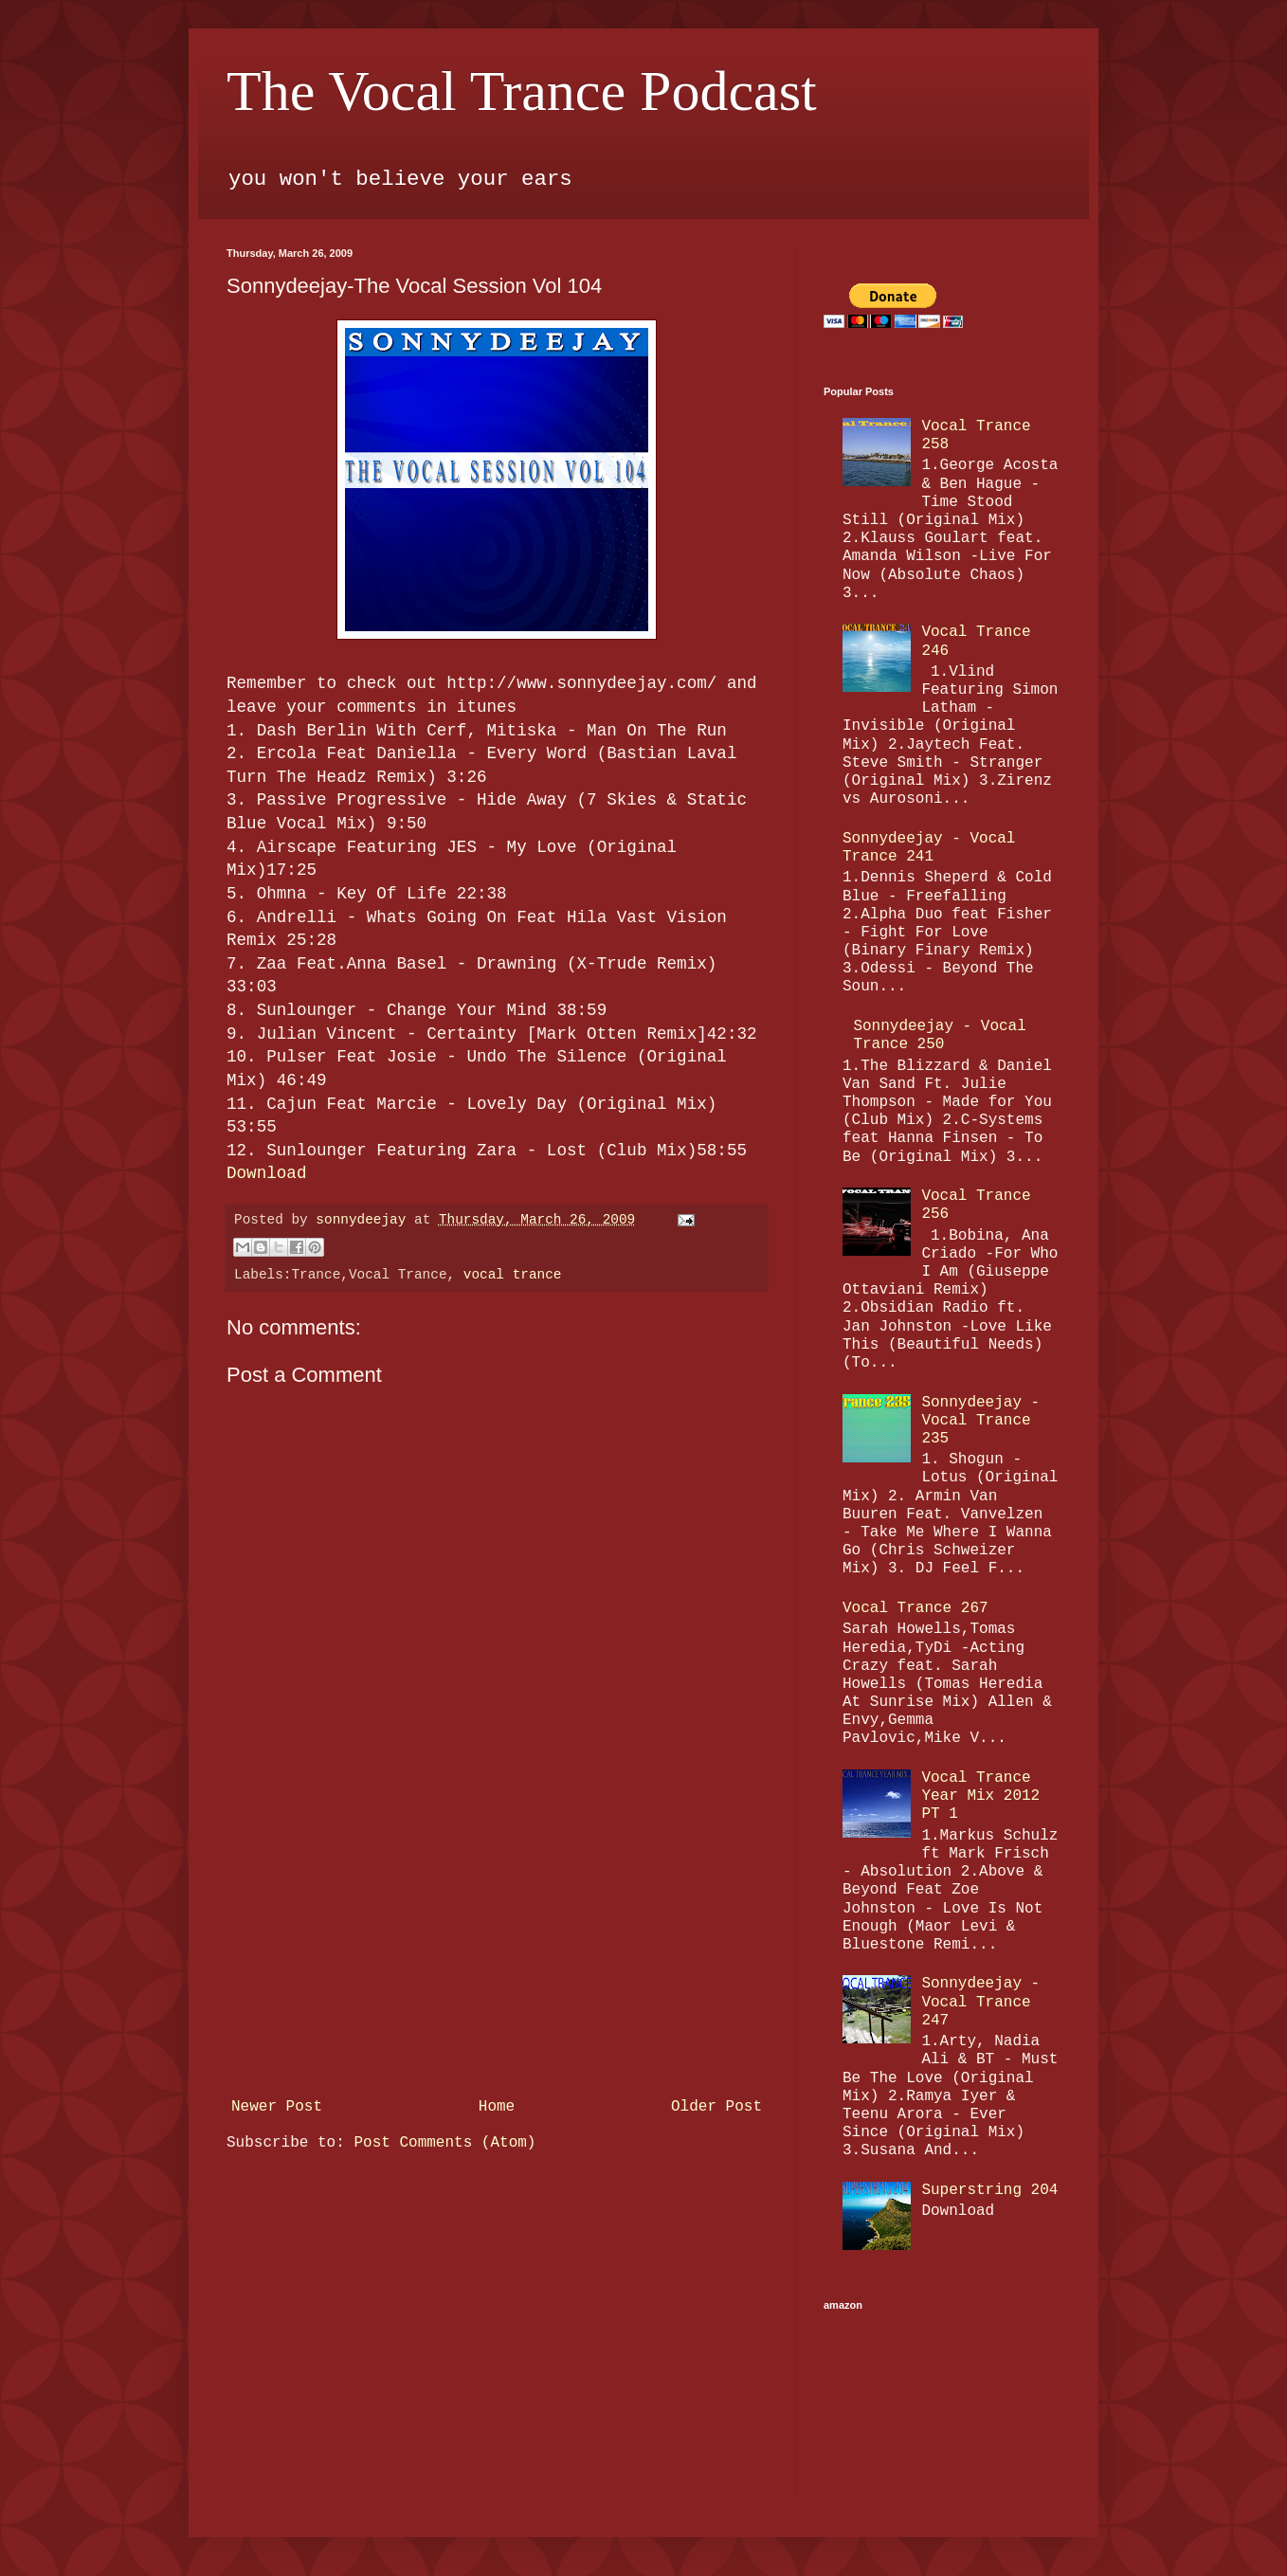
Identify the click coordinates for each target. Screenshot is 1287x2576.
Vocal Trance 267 (915, 1608)
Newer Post (276, 2106)
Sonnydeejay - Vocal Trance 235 (980, 1420)
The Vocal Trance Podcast (522, 91)
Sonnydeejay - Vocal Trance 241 (929, 847)
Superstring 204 (989, 2190)
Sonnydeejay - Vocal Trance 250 (939, 1035)
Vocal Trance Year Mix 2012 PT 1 (980, 1796)
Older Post (716, 2106)
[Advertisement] (496, 1947)
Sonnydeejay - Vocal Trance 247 (980, 2001)
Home (497, 2106)
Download (266, 1173)
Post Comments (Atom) (444, 2142)
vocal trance (512, 1274)
